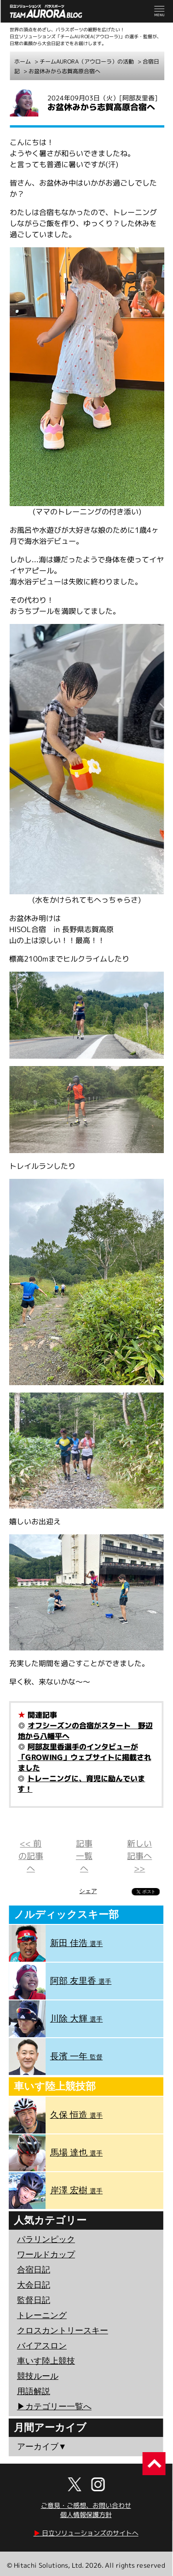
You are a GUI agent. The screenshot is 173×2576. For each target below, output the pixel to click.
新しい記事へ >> (139, 1856)
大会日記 (33, 2285)
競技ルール (37, 2376)
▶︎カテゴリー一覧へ (54, 2406)
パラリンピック (46, 2239)
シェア (88, 1891)
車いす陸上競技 (46, 2361)
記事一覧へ (84, 1856)
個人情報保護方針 (86, 2514)
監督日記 (33, 2300)
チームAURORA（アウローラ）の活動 (87, 61)
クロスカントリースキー (62, 2330)
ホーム (22, 61)
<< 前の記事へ (30, 1856)
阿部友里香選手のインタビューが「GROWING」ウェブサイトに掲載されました (84, 1757)
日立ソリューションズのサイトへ (86, 2533)
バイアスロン (42, 2345)
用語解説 (33, 2391)
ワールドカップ (46, 2254)
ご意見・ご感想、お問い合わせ (86, 2505)
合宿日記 (33, 2269)
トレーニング (42, 2315)
